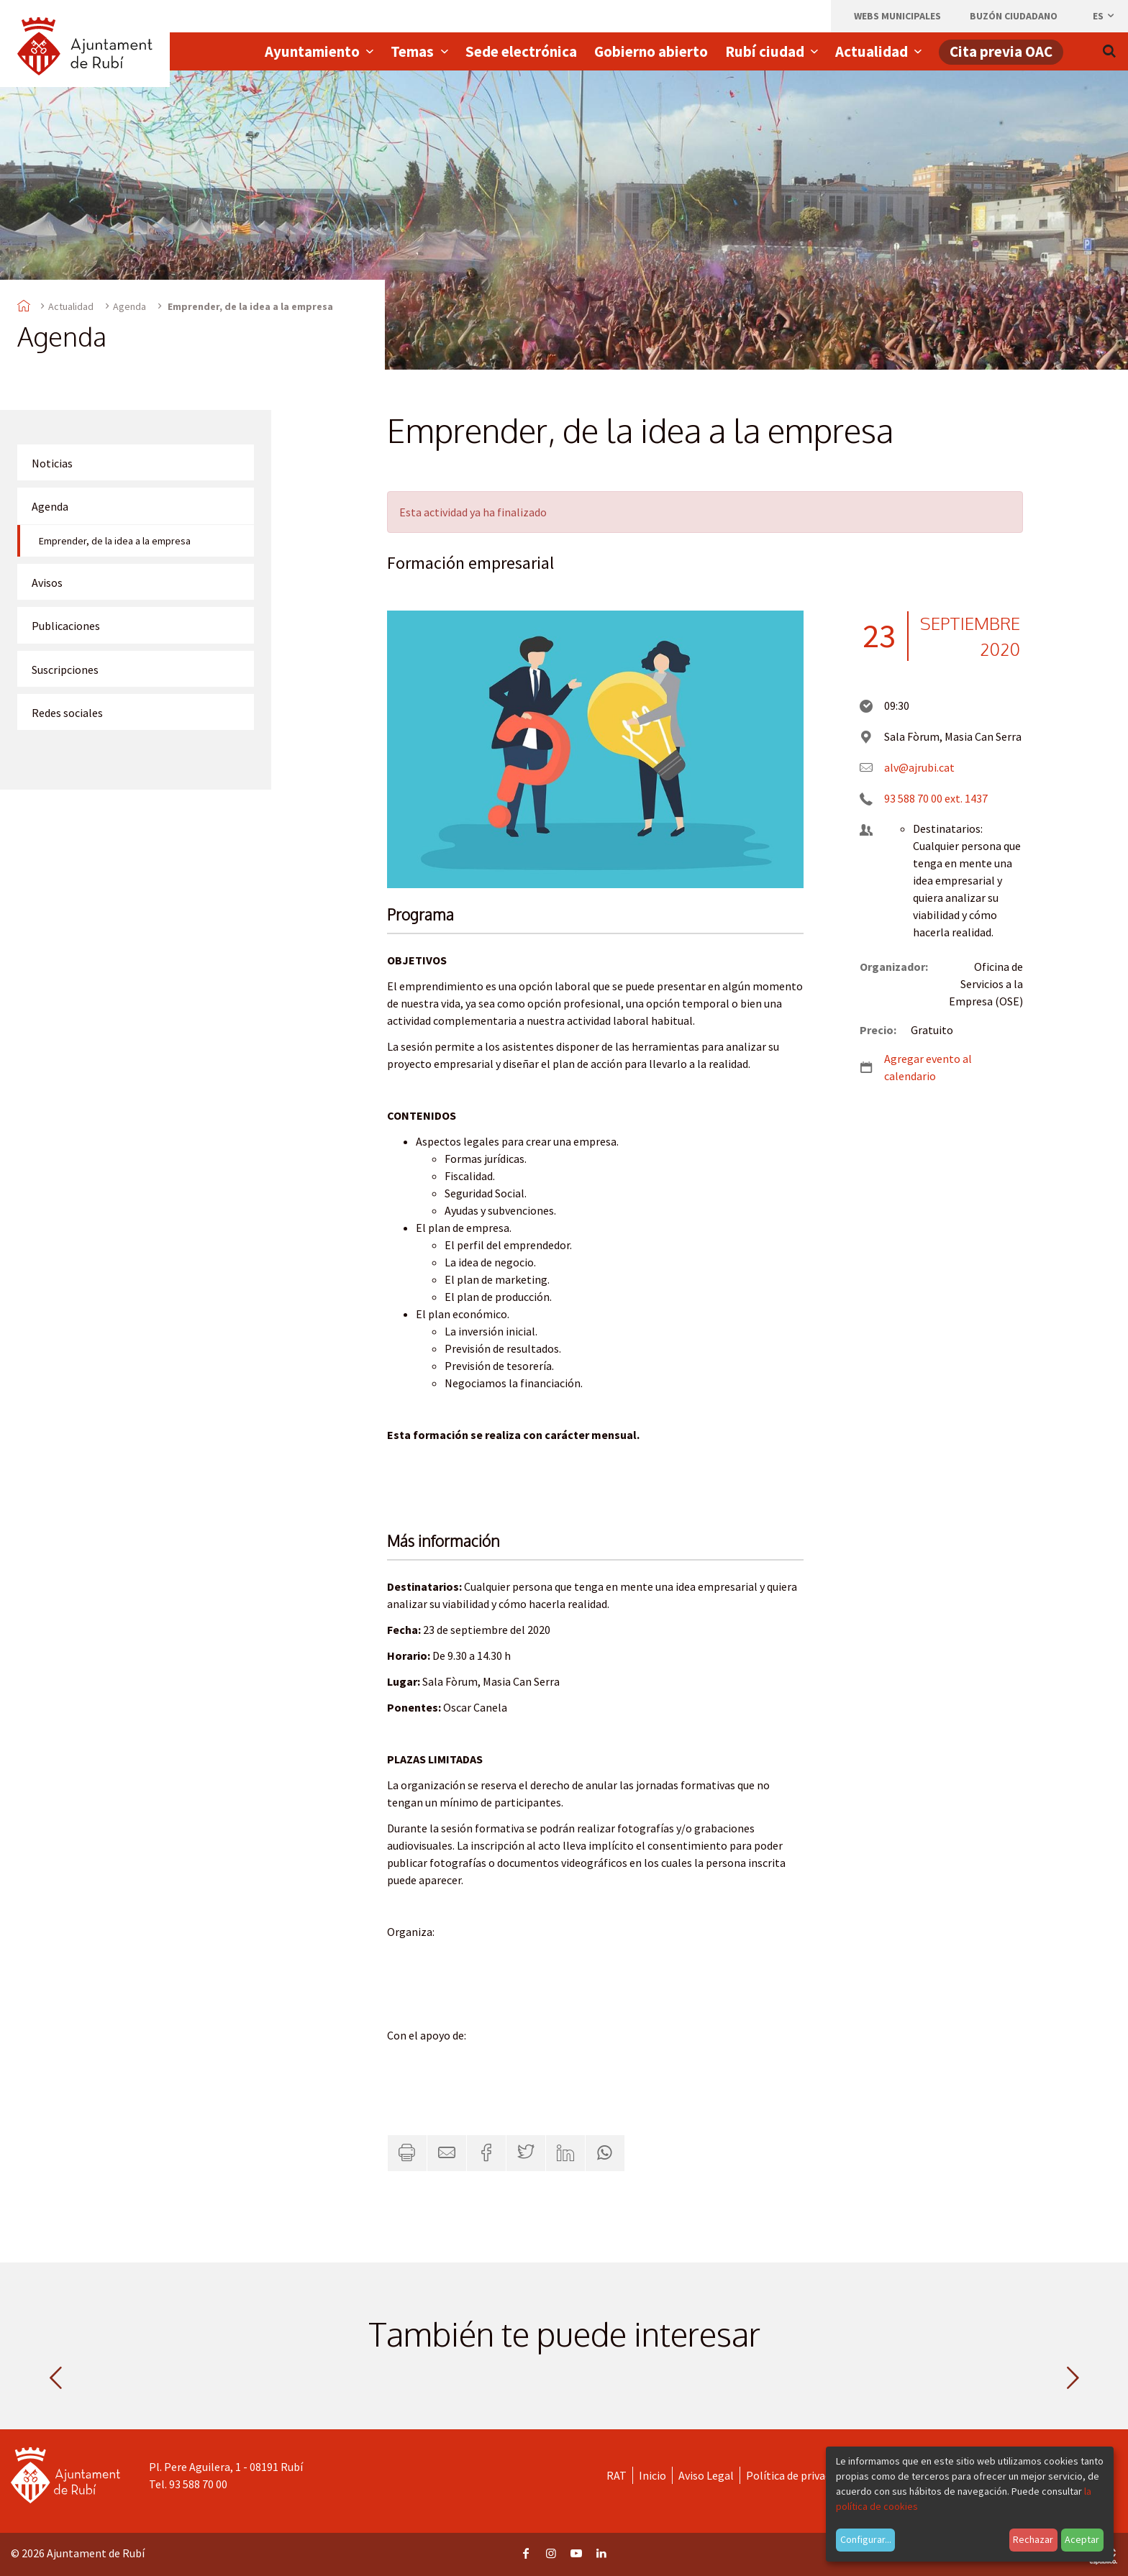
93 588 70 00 (198, 2484)
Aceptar (1082, 2539)
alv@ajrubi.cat (919, 767)
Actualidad (71, 306)
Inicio (652, 2475)
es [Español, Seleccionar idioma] (1104, 15)
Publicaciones (66, 625)
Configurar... (865, 2539)
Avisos (47, 582)
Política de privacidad (798, 2475)
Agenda (129, 306)
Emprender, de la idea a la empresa (115, 540)
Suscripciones (65, 669)
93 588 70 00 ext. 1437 (936, 798)
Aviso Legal (706, 2475)
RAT (616, 2475)
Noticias (52, 463)
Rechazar (1033, 2539)
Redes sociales (67, 712)
